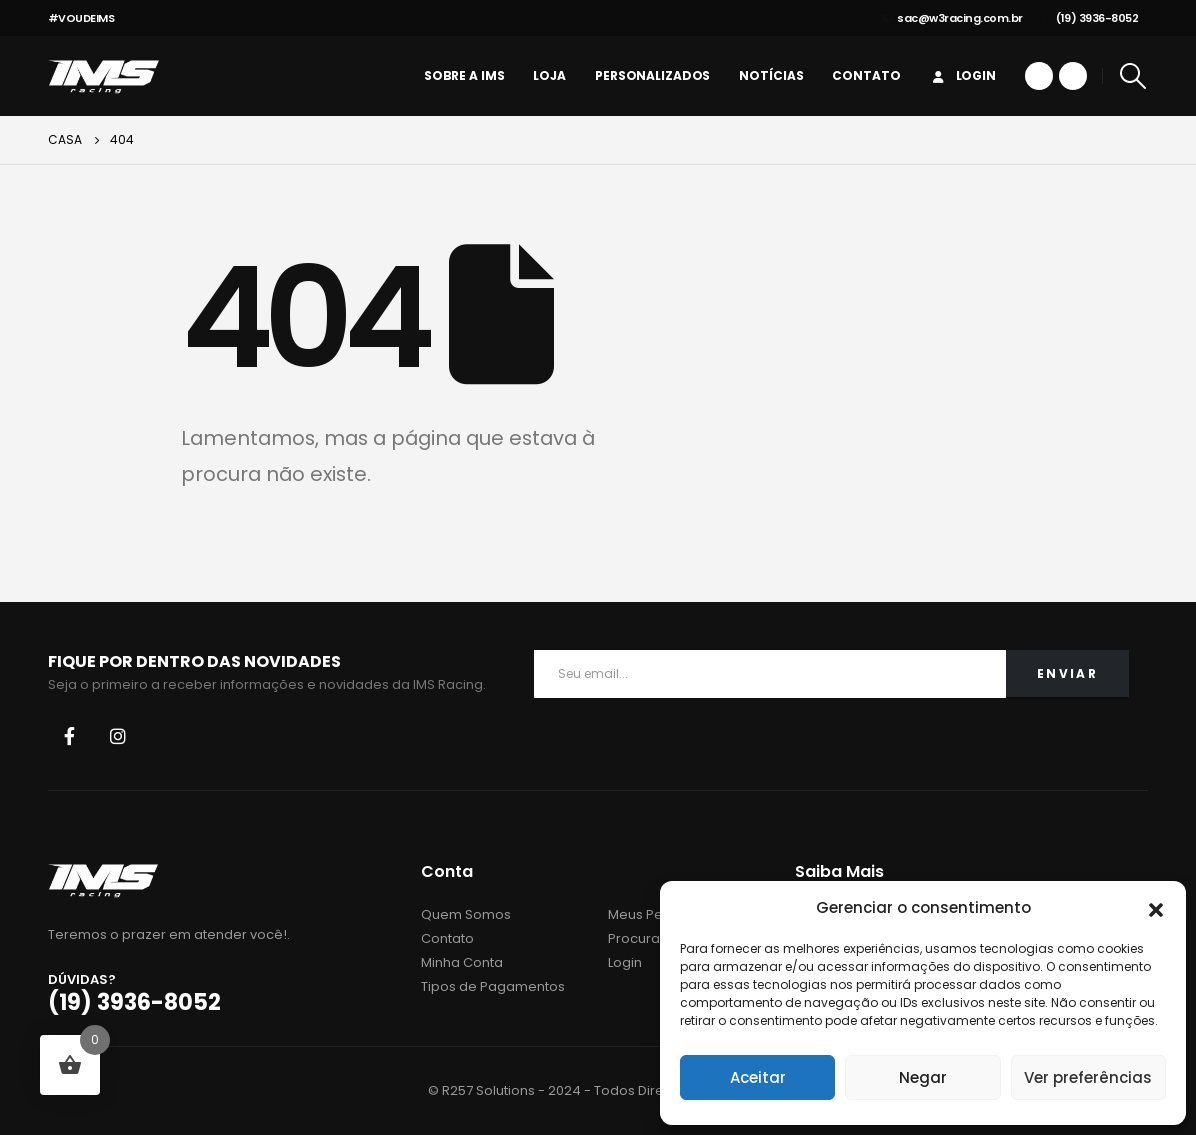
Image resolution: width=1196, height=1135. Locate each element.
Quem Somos (466, 914)
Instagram (118, 736)
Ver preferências (1088, 1077)
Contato (866, 75)
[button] (1156, 908)
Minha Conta (462, 962)
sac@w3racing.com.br (953, 18)
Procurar (636, 938)
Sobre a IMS (464, 75)
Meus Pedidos (654, 914)
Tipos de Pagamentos (493, 986)
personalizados (652, 75)
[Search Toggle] (1132, 76)
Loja (549, 75)
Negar (923, 1077)
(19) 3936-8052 (1091, 18)
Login (963, 75)
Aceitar (758, 1077)
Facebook (70, 736)
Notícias (771, 75)
